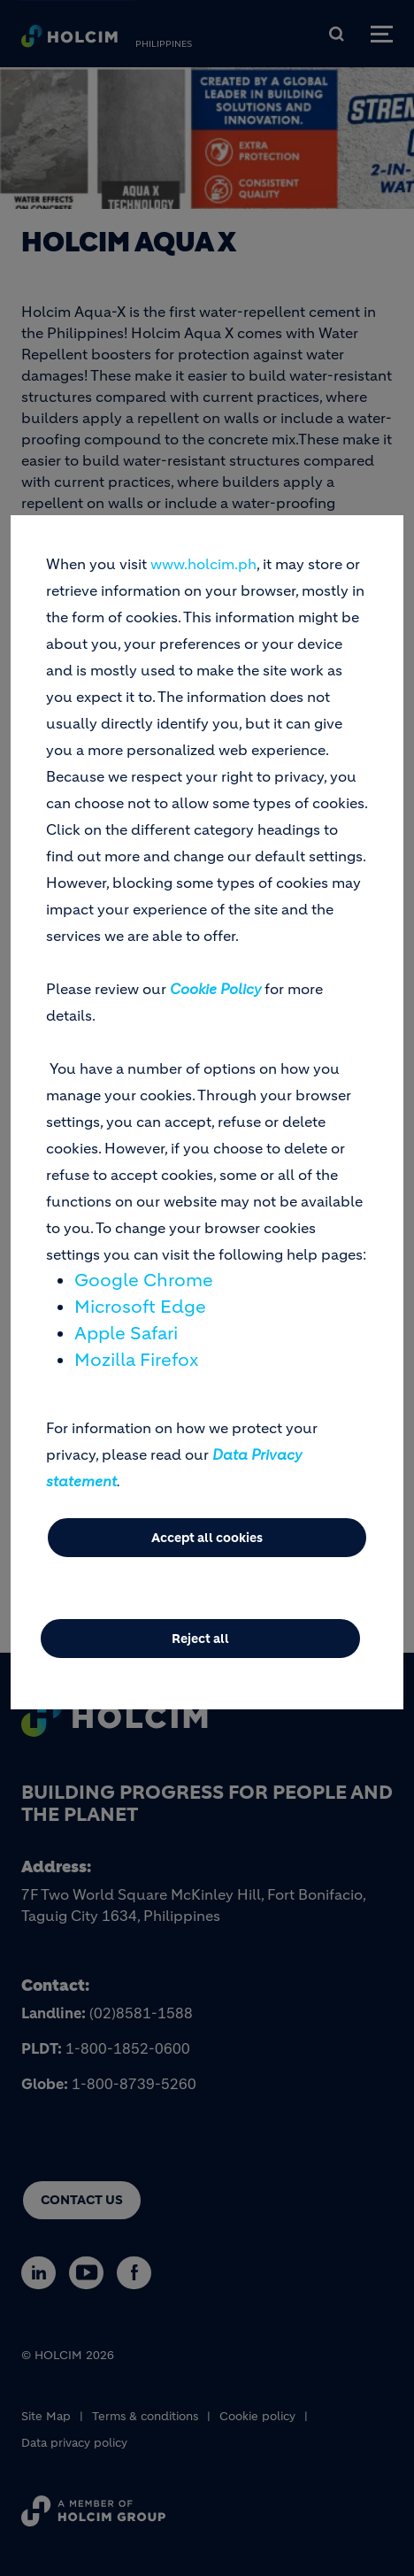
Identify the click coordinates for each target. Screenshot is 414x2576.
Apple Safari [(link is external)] (126, 1334)
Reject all (200, 1639)
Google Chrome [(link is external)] (143, 1280)
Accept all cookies (207, 1538)
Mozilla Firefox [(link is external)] (136, 1360)
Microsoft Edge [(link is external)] (140, 1307)
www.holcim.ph (203, 564)
